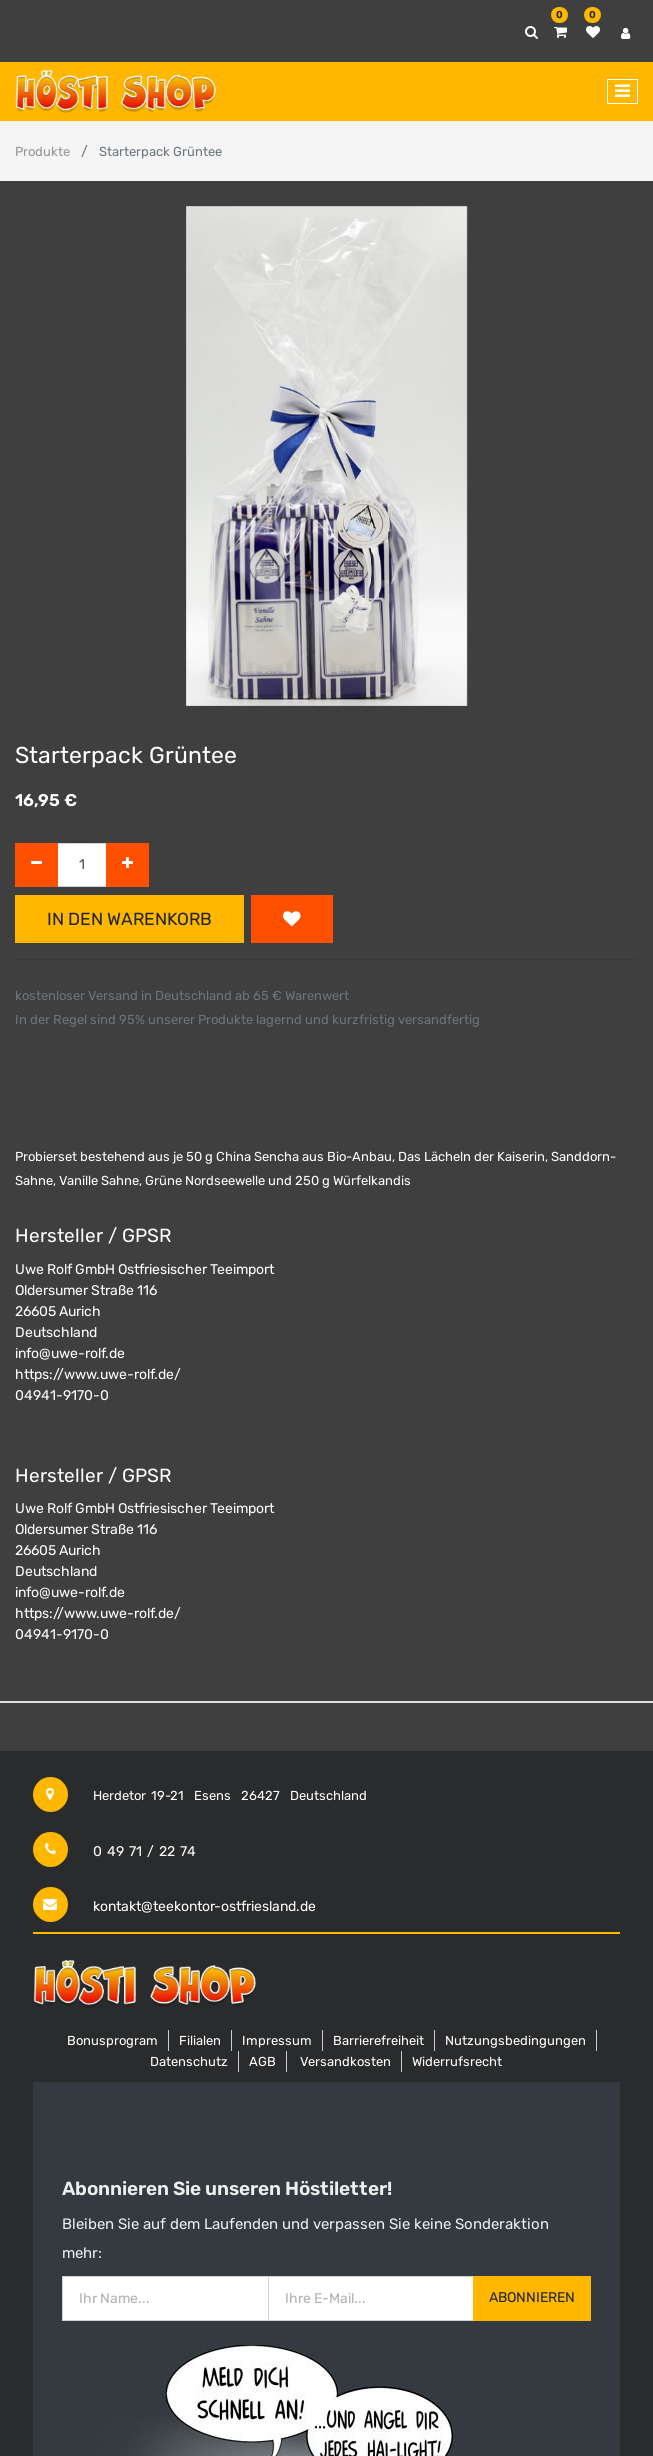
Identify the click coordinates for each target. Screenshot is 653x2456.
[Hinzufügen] (127, 865)
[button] (292, 919)
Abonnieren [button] (532, 2297)
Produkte (42, 151)
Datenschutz (189, 2061)
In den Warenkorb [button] (129, 919)
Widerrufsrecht (457, 2061)
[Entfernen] (36, 865)
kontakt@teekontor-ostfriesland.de (204, 1906)
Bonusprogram (112, 2040)
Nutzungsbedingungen (515, 2040)
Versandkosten (345, 2061)
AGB (262, 2061)
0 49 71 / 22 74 (144, 1851)
